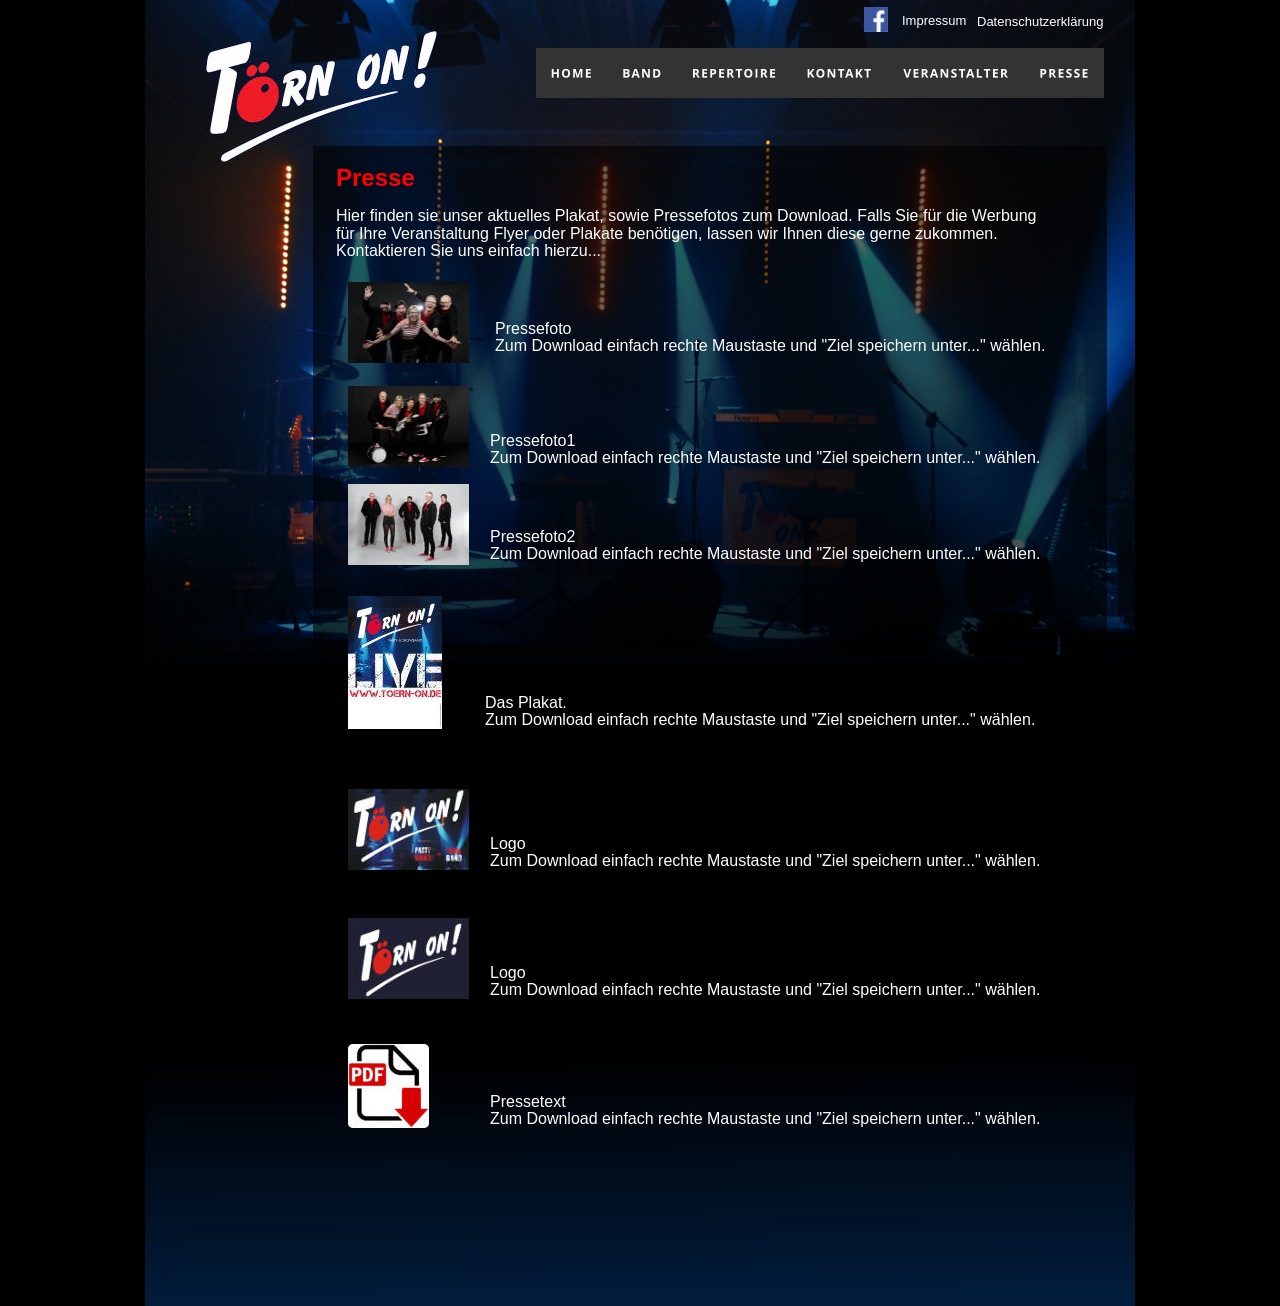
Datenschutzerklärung (1040, 21)
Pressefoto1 (532, 440)
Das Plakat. (526, 702)
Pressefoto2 (532, 536)
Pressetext (528, 1101)
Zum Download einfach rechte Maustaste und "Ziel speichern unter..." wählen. (770, 345)
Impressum (934, 20)
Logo (508, 843)
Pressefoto (533, 328)
